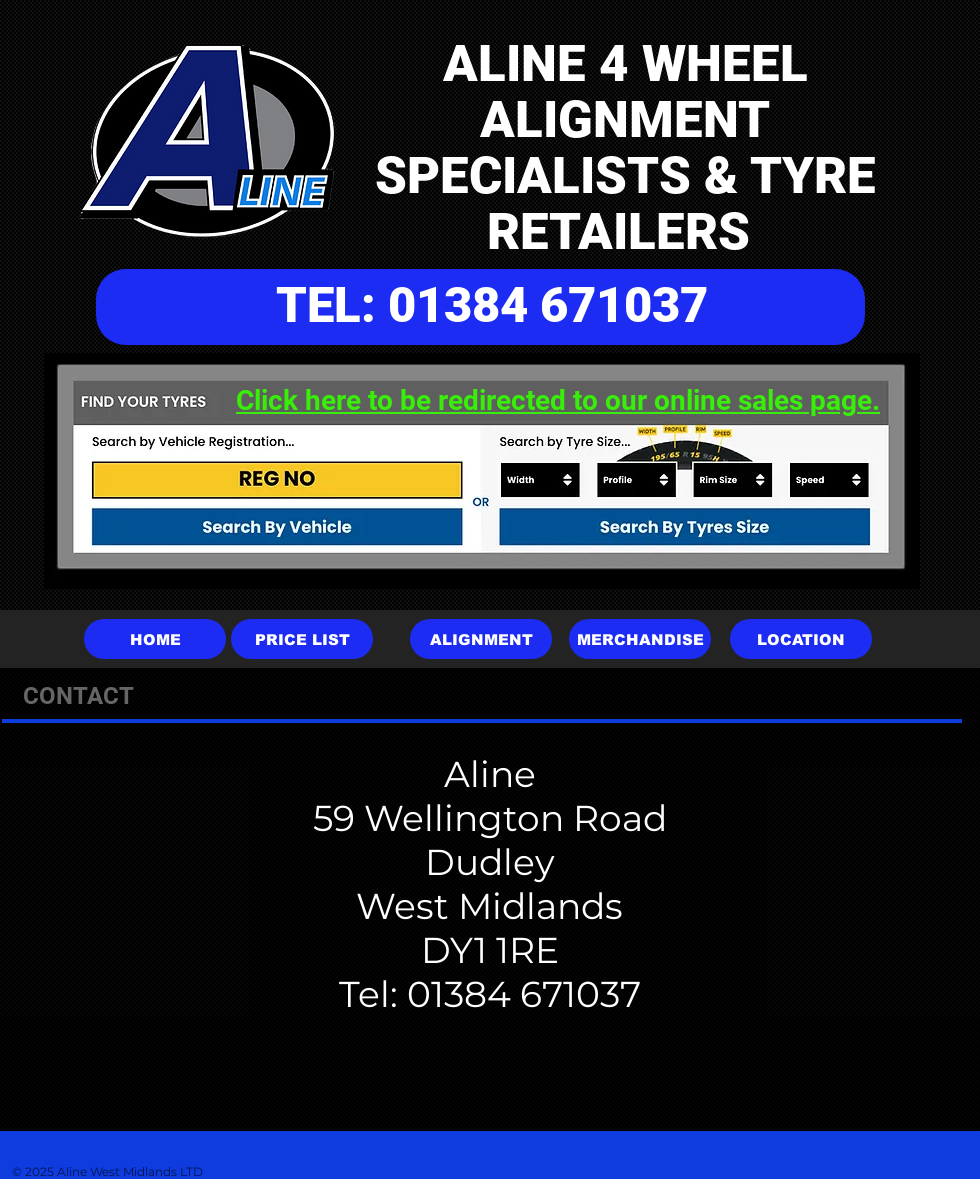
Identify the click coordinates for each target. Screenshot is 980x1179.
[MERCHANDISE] (640, 639)
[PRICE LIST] (302, 639)
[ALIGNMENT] (481, 639)
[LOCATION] (801, 639)
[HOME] (155, 639)
